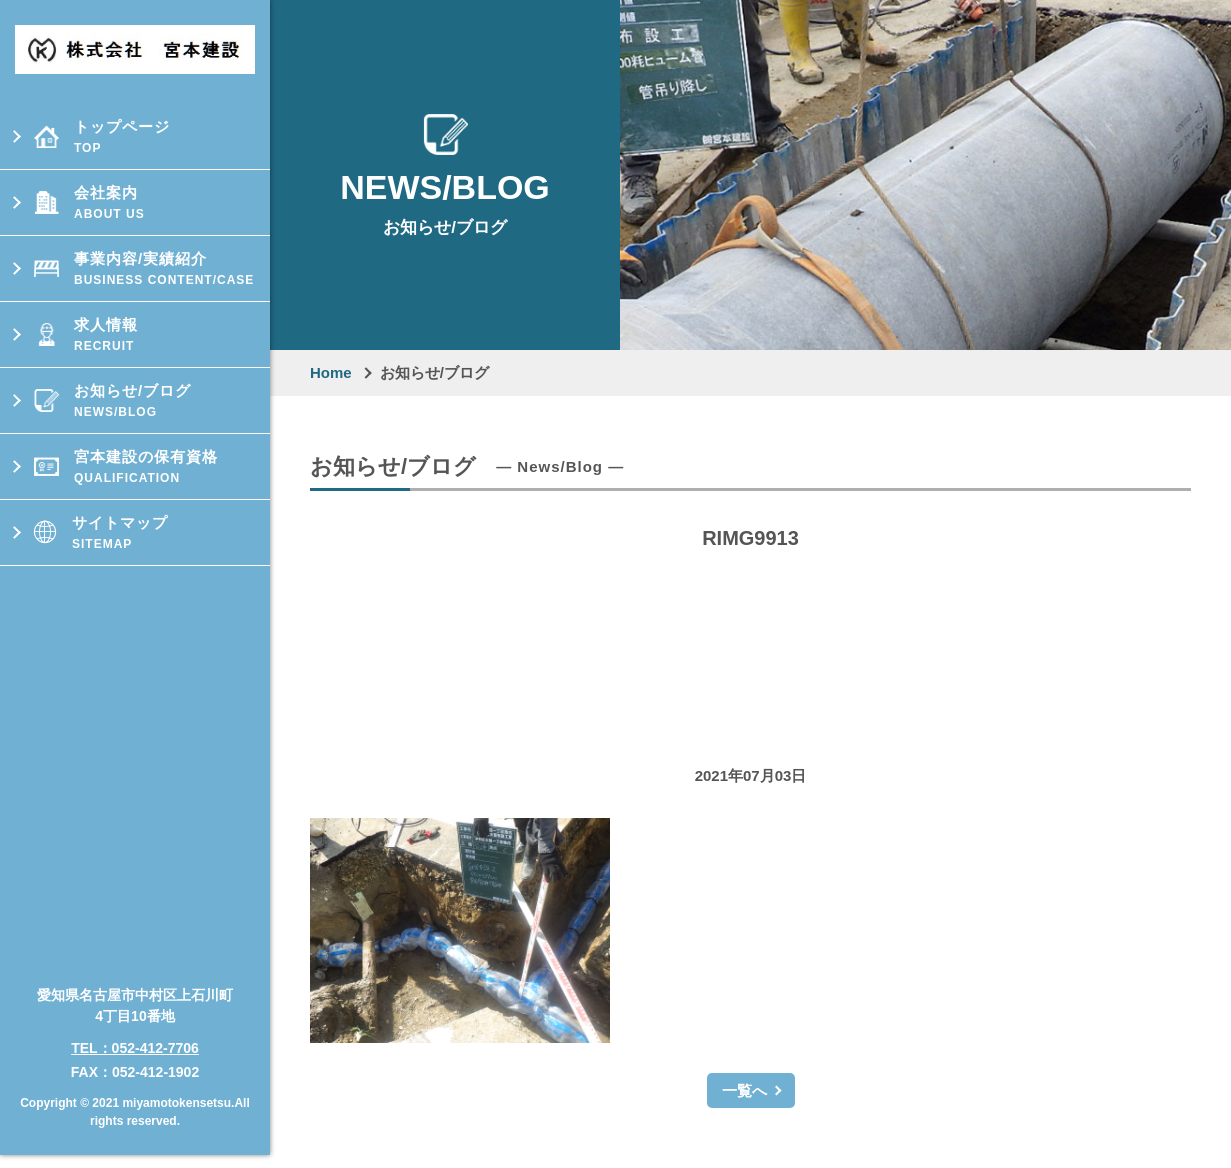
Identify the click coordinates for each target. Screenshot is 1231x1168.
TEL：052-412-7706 (135, 1028)
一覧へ (744, 1090)
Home (331, 372)
